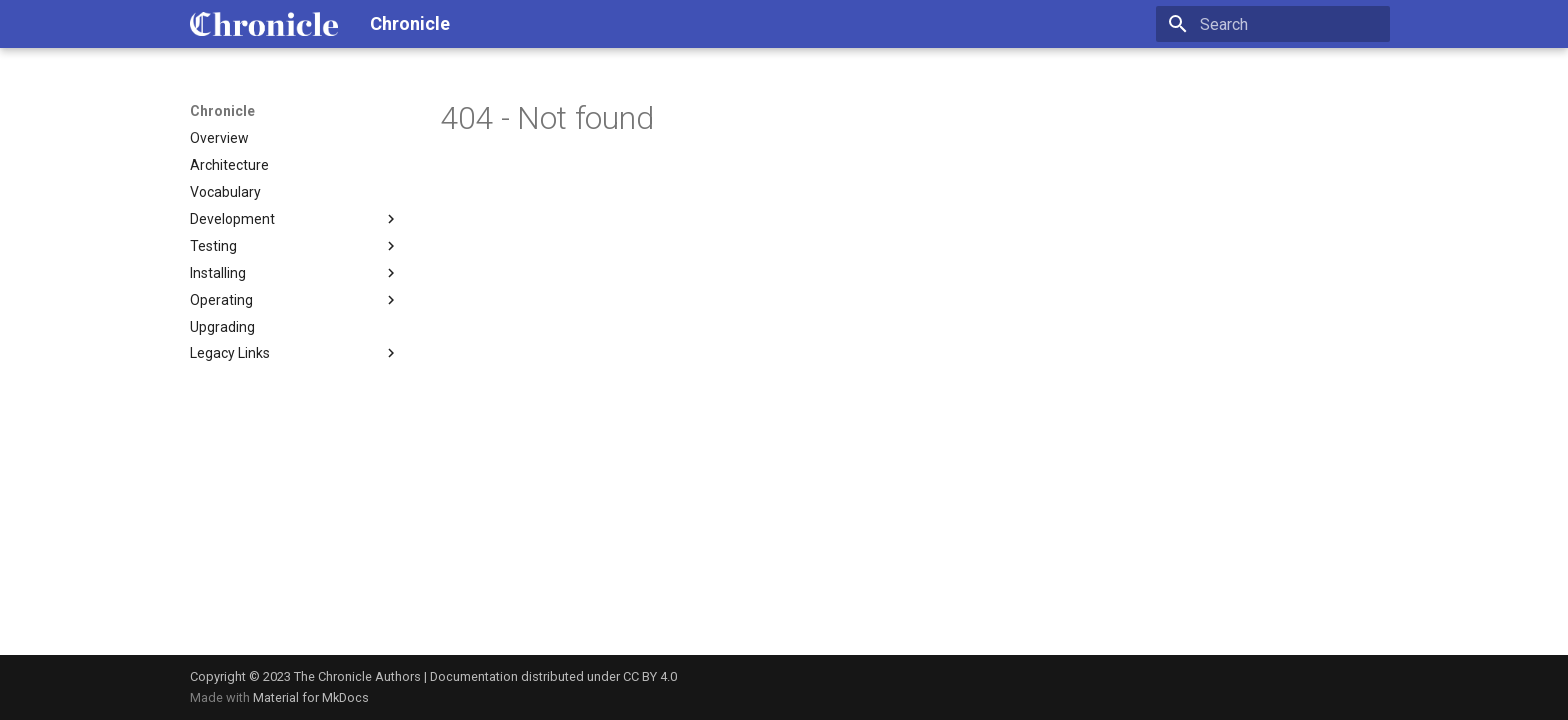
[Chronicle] (264, 24)
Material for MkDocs (311, 697)
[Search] (1273, 24)
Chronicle (222, 111)
